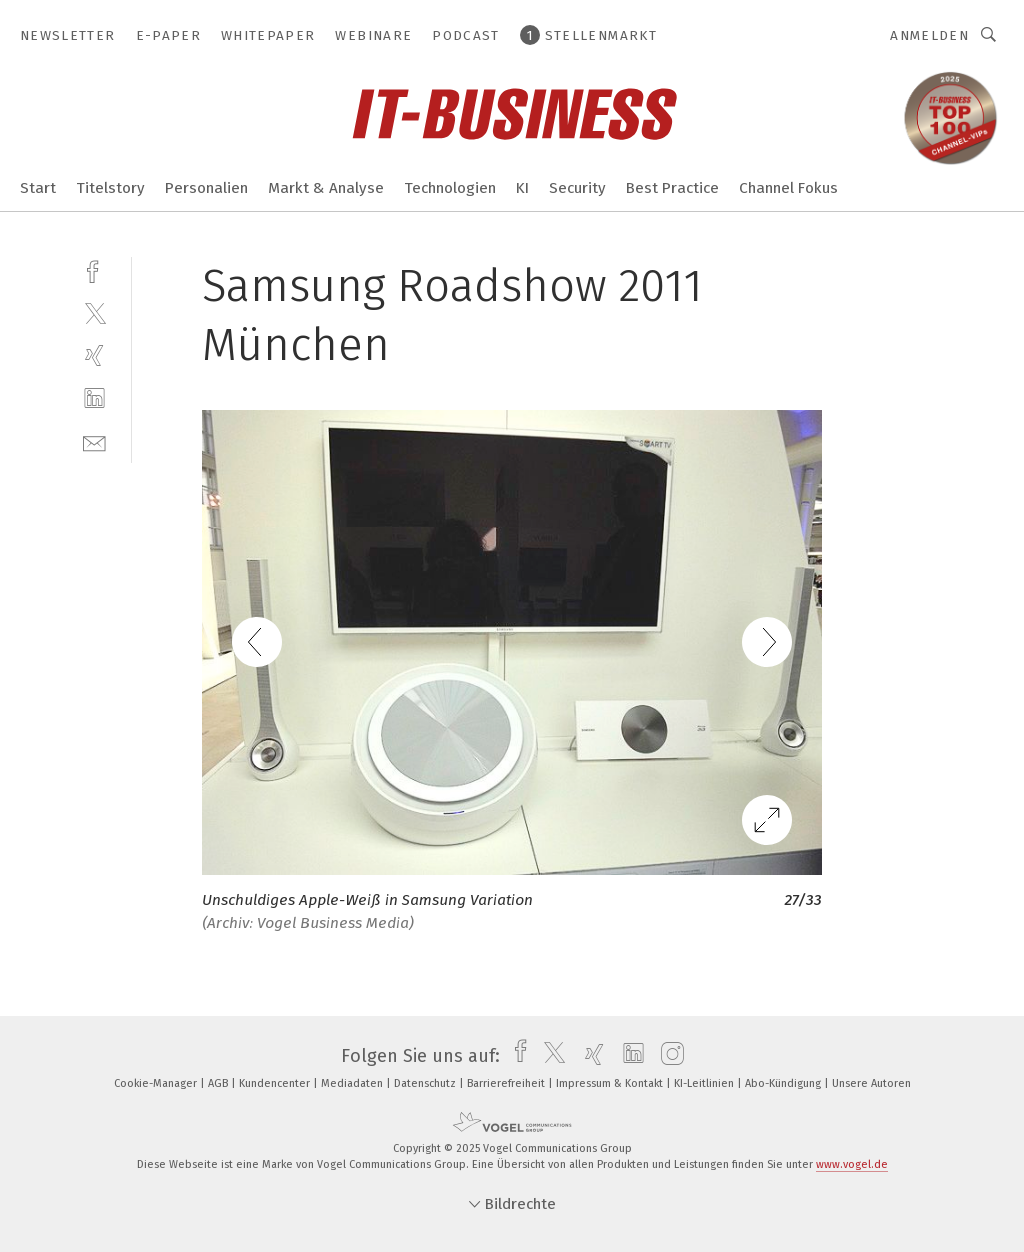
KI (522, 188)
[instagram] (667, 1056)
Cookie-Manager (157, 1083)
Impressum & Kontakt (611, 1083)
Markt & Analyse (326, 188)
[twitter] (94, 312)
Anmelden (929, 35)
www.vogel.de (852, 1164)
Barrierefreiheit (507, 1083)
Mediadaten (353, 1083)
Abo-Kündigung (784, 1083)
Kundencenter (276, 1083)
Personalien (206, 188)
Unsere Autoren (871, 1083)
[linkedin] (94, 398)
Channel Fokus (788, 188)
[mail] (94, 441)
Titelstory (110, 188)
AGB (219, 1083)
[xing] (94, 355)
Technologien (450, 188)
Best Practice (672, 188)
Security (577, 188)
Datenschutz (426, 1083)
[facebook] (94, 269)
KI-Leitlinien (705, 1083)
